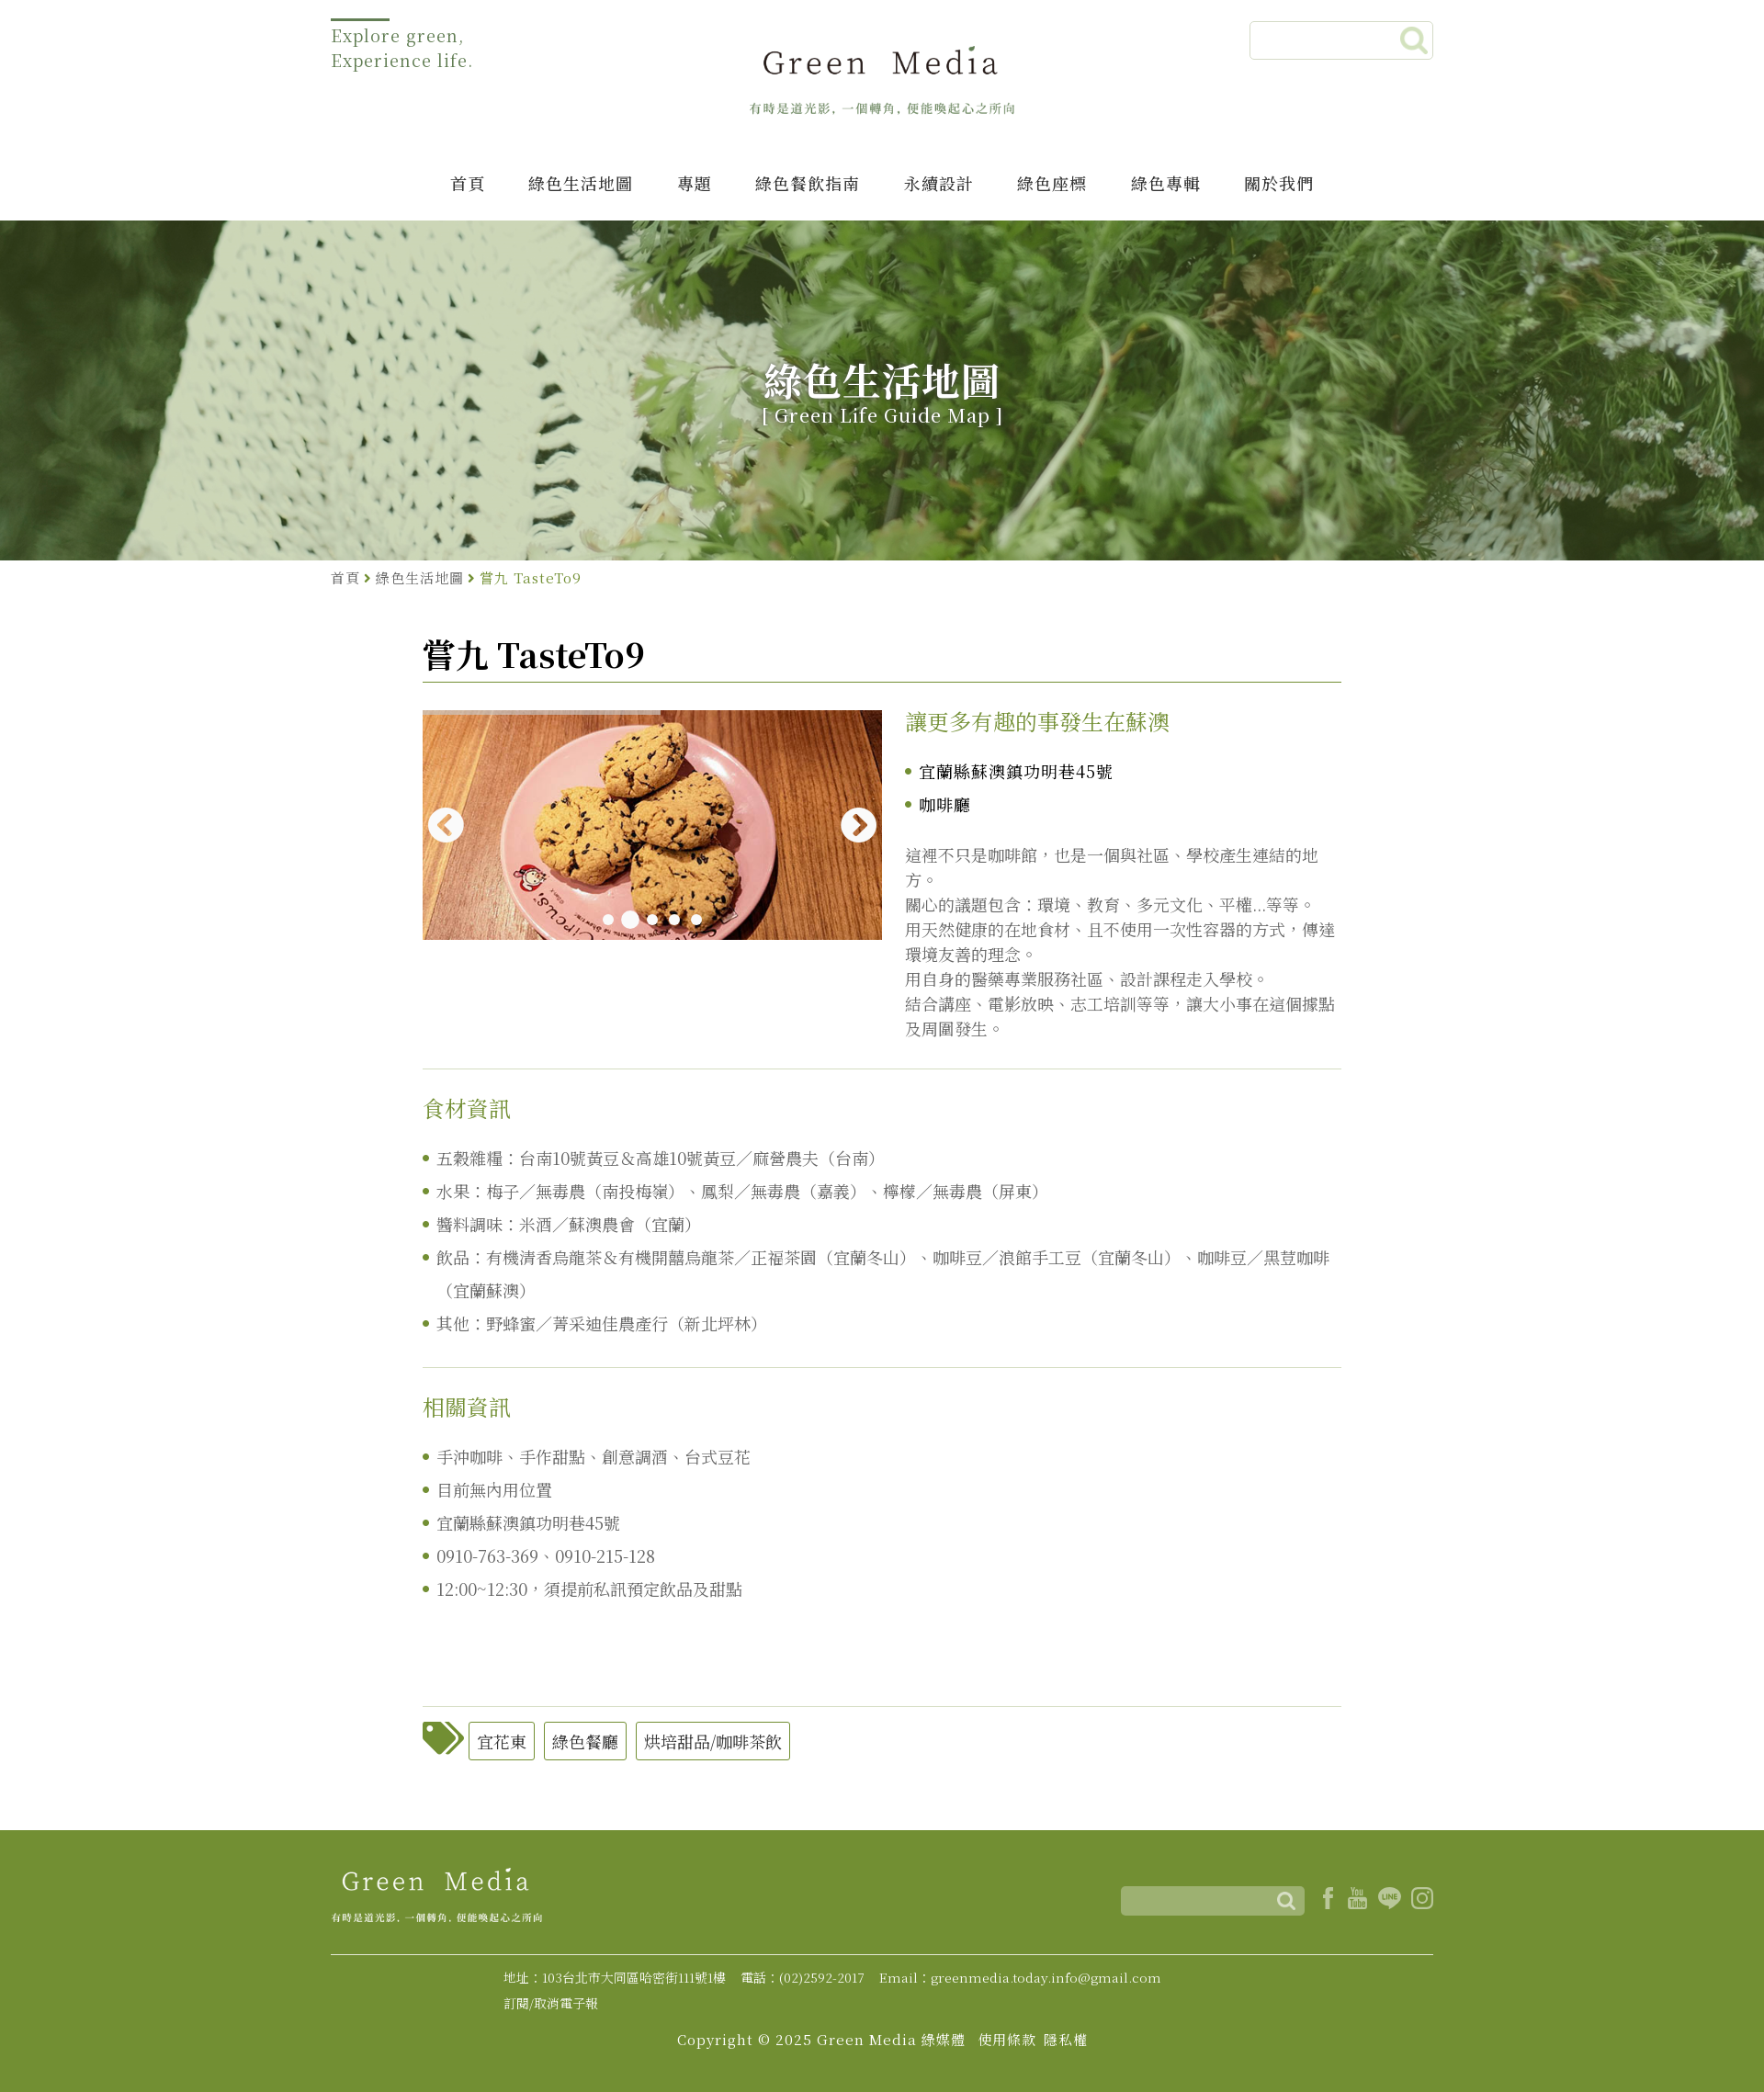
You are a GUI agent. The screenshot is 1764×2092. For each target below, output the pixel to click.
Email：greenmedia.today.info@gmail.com (1020, 1977)
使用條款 (1007, 2039)
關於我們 (1279, 183)
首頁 (467, 183)
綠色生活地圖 (580, 183)
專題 (694, 183)
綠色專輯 (1166, 183)
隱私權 (1066, 2039)
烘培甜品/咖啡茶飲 (713, 1741)
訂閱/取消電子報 (550, 2003)
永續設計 (939, 183)
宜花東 (501, 1741)
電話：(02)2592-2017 (803, 1977)
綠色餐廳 (585, 1741)
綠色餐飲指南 (807, 183)
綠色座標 (1052, 183)
